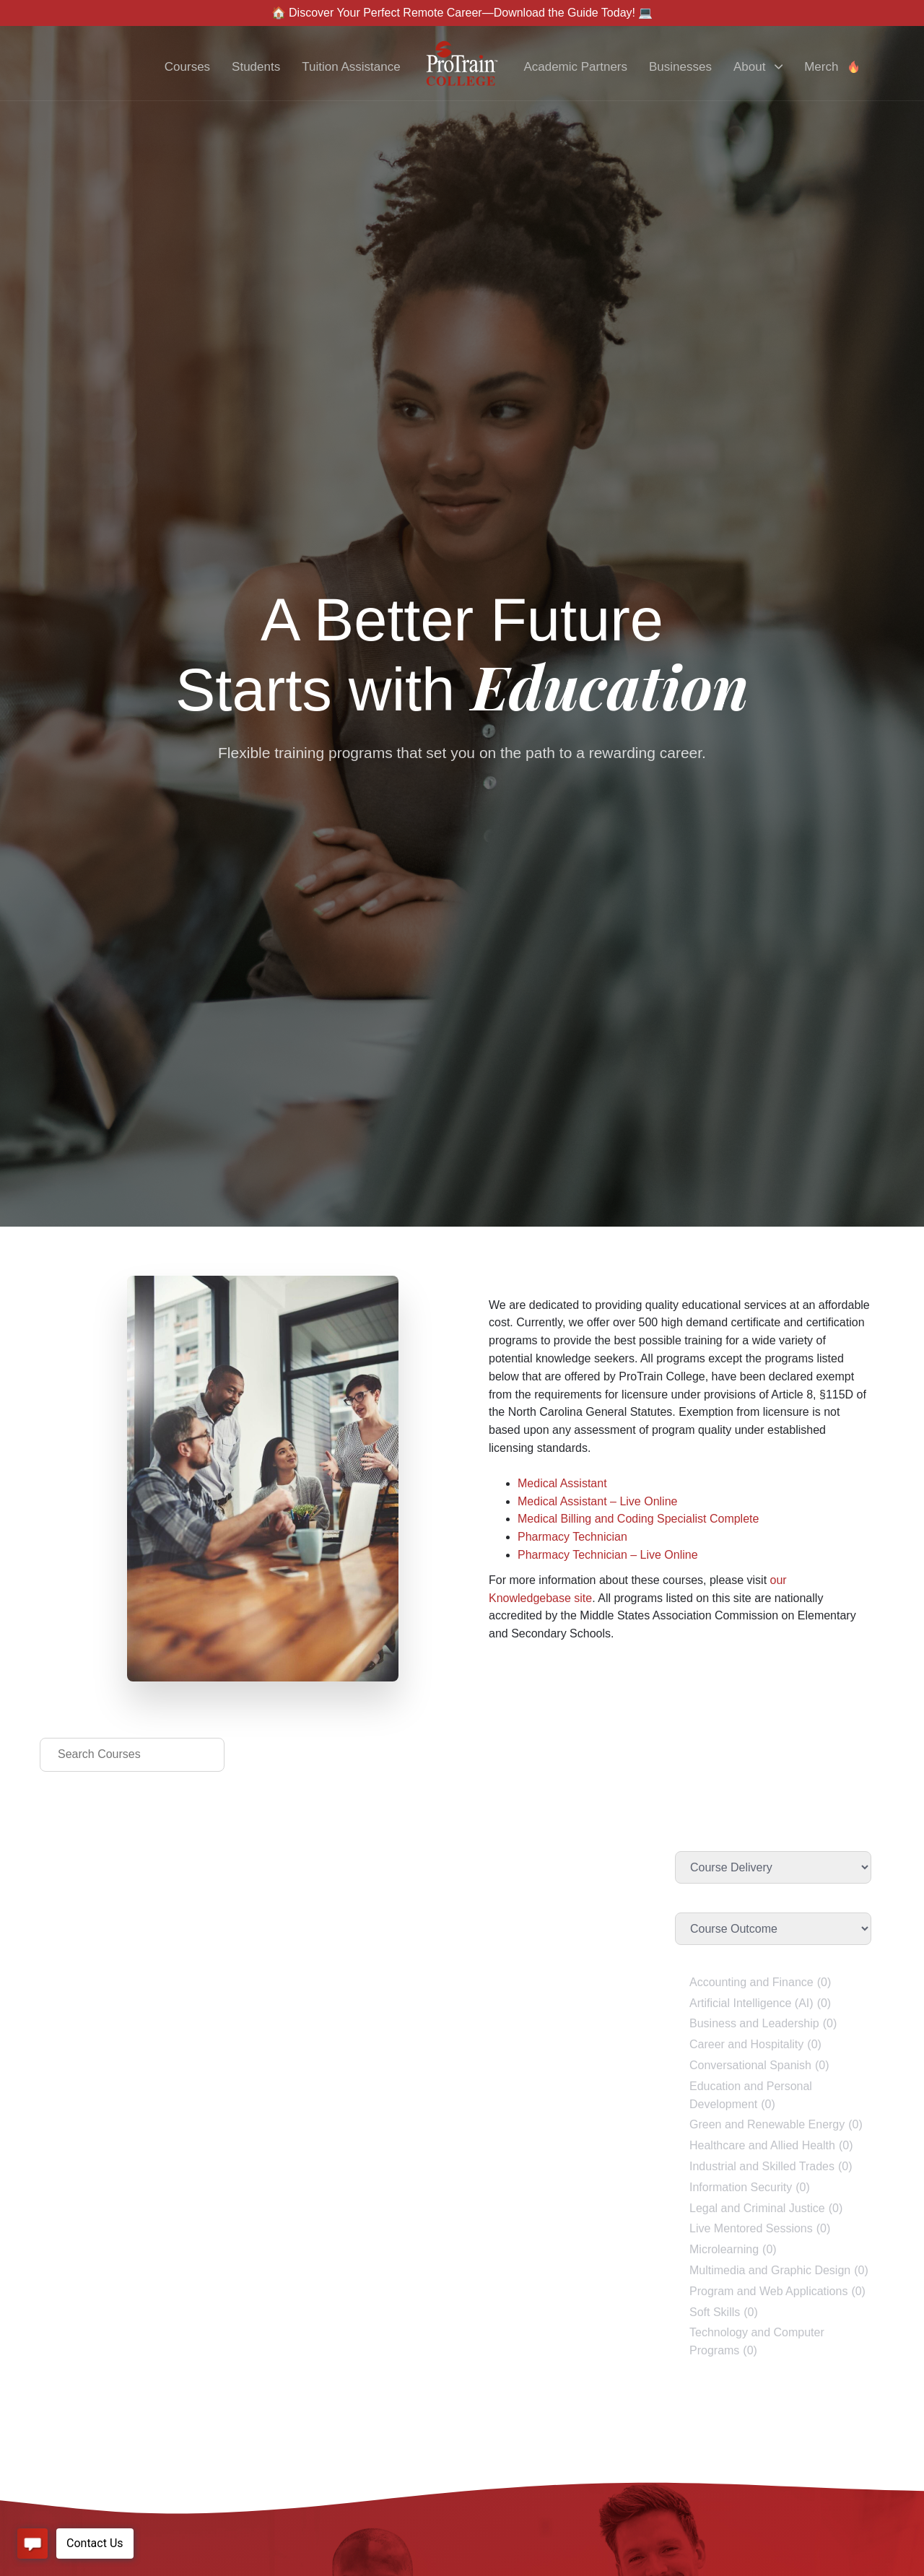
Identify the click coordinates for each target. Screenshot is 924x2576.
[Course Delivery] (773, 1867)
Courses (187, 67)
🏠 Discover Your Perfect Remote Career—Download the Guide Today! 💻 (462, 12)
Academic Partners (575, 67)
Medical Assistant (562, 1483)
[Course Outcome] (773, 1929)
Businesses (680, 67)
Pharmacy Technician (572, 1537)
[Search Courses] (132, 1755)
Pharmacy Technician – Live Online (608, 1555)
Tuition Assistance (351, 67)
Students (256, 67)
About (758, 67)
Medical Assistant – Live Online (597, 1501)
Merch (832, 67)
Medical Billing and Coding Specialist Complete (638, 1519)
